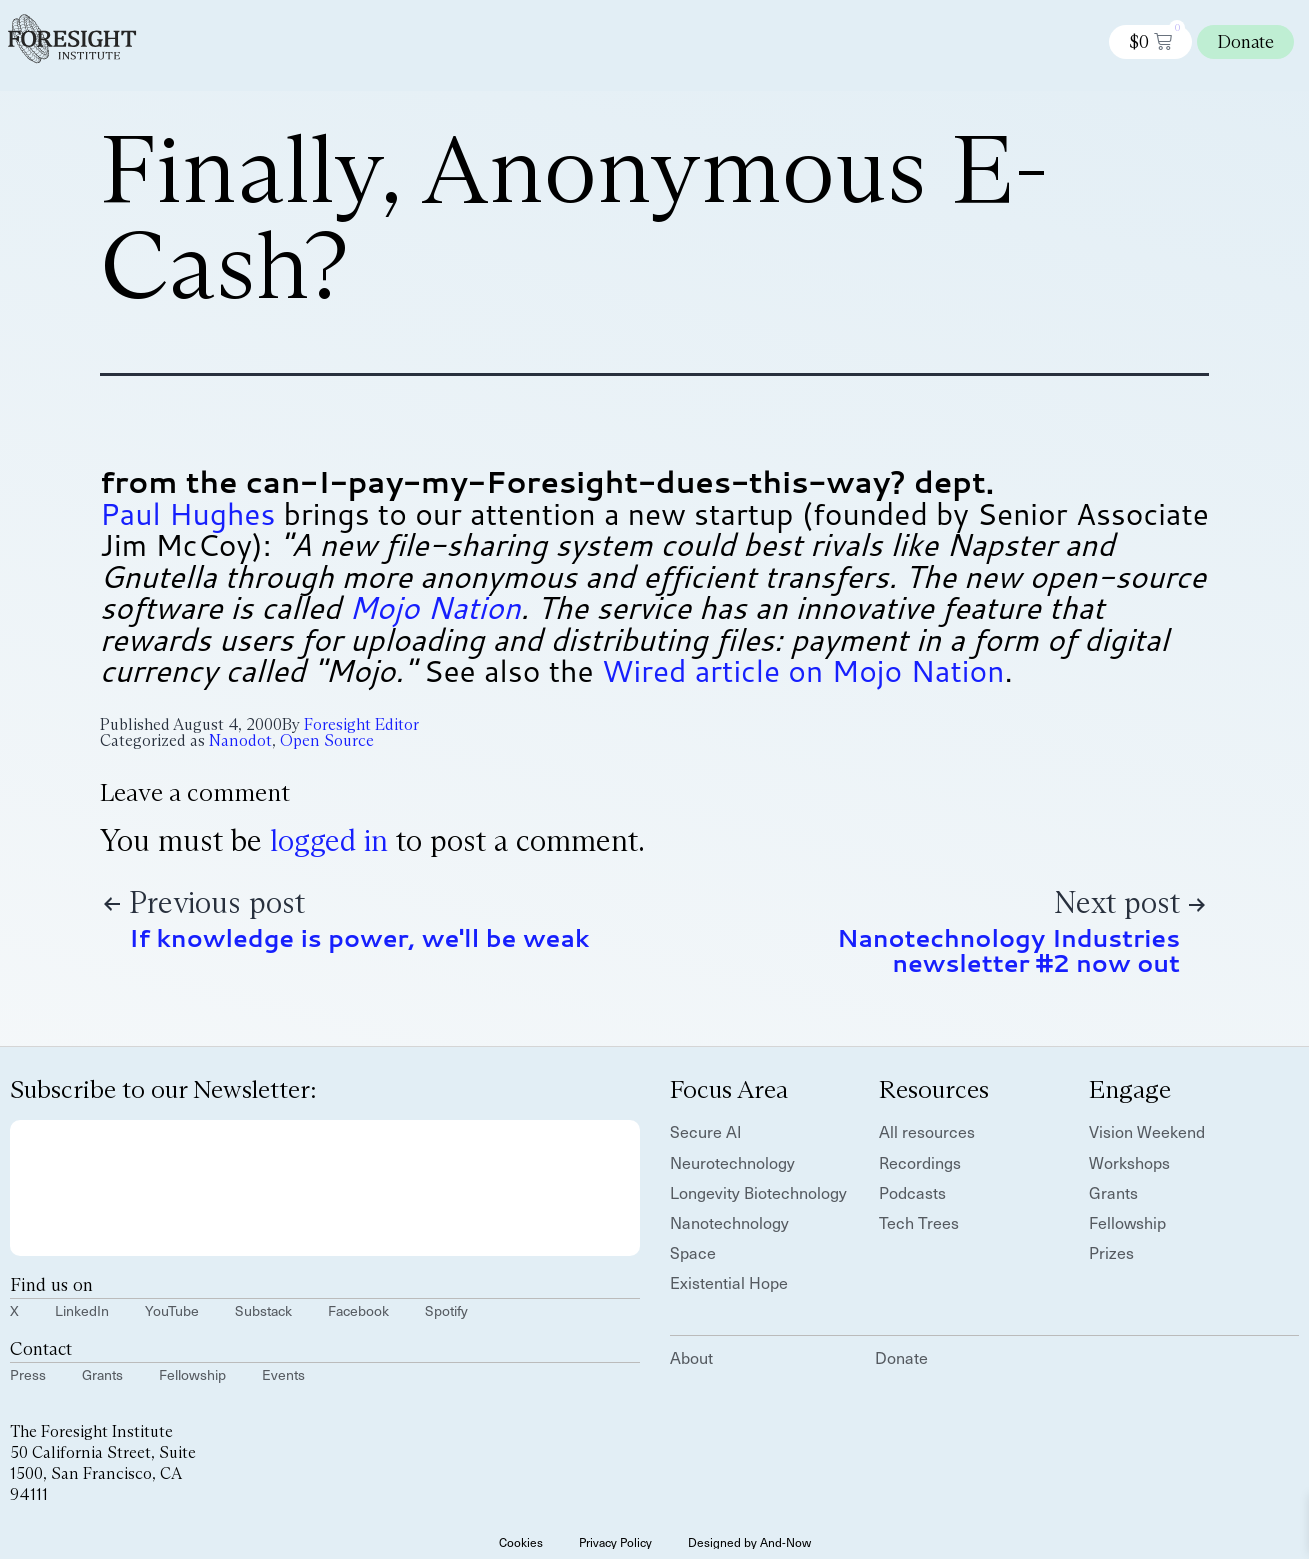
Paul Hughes (187, 513)
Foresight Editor (361, 724)
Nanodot (240, 740)
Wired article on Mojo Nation (803, 670)
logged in (329, 840)
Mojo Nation (435, 607)
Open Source (327, 740)
